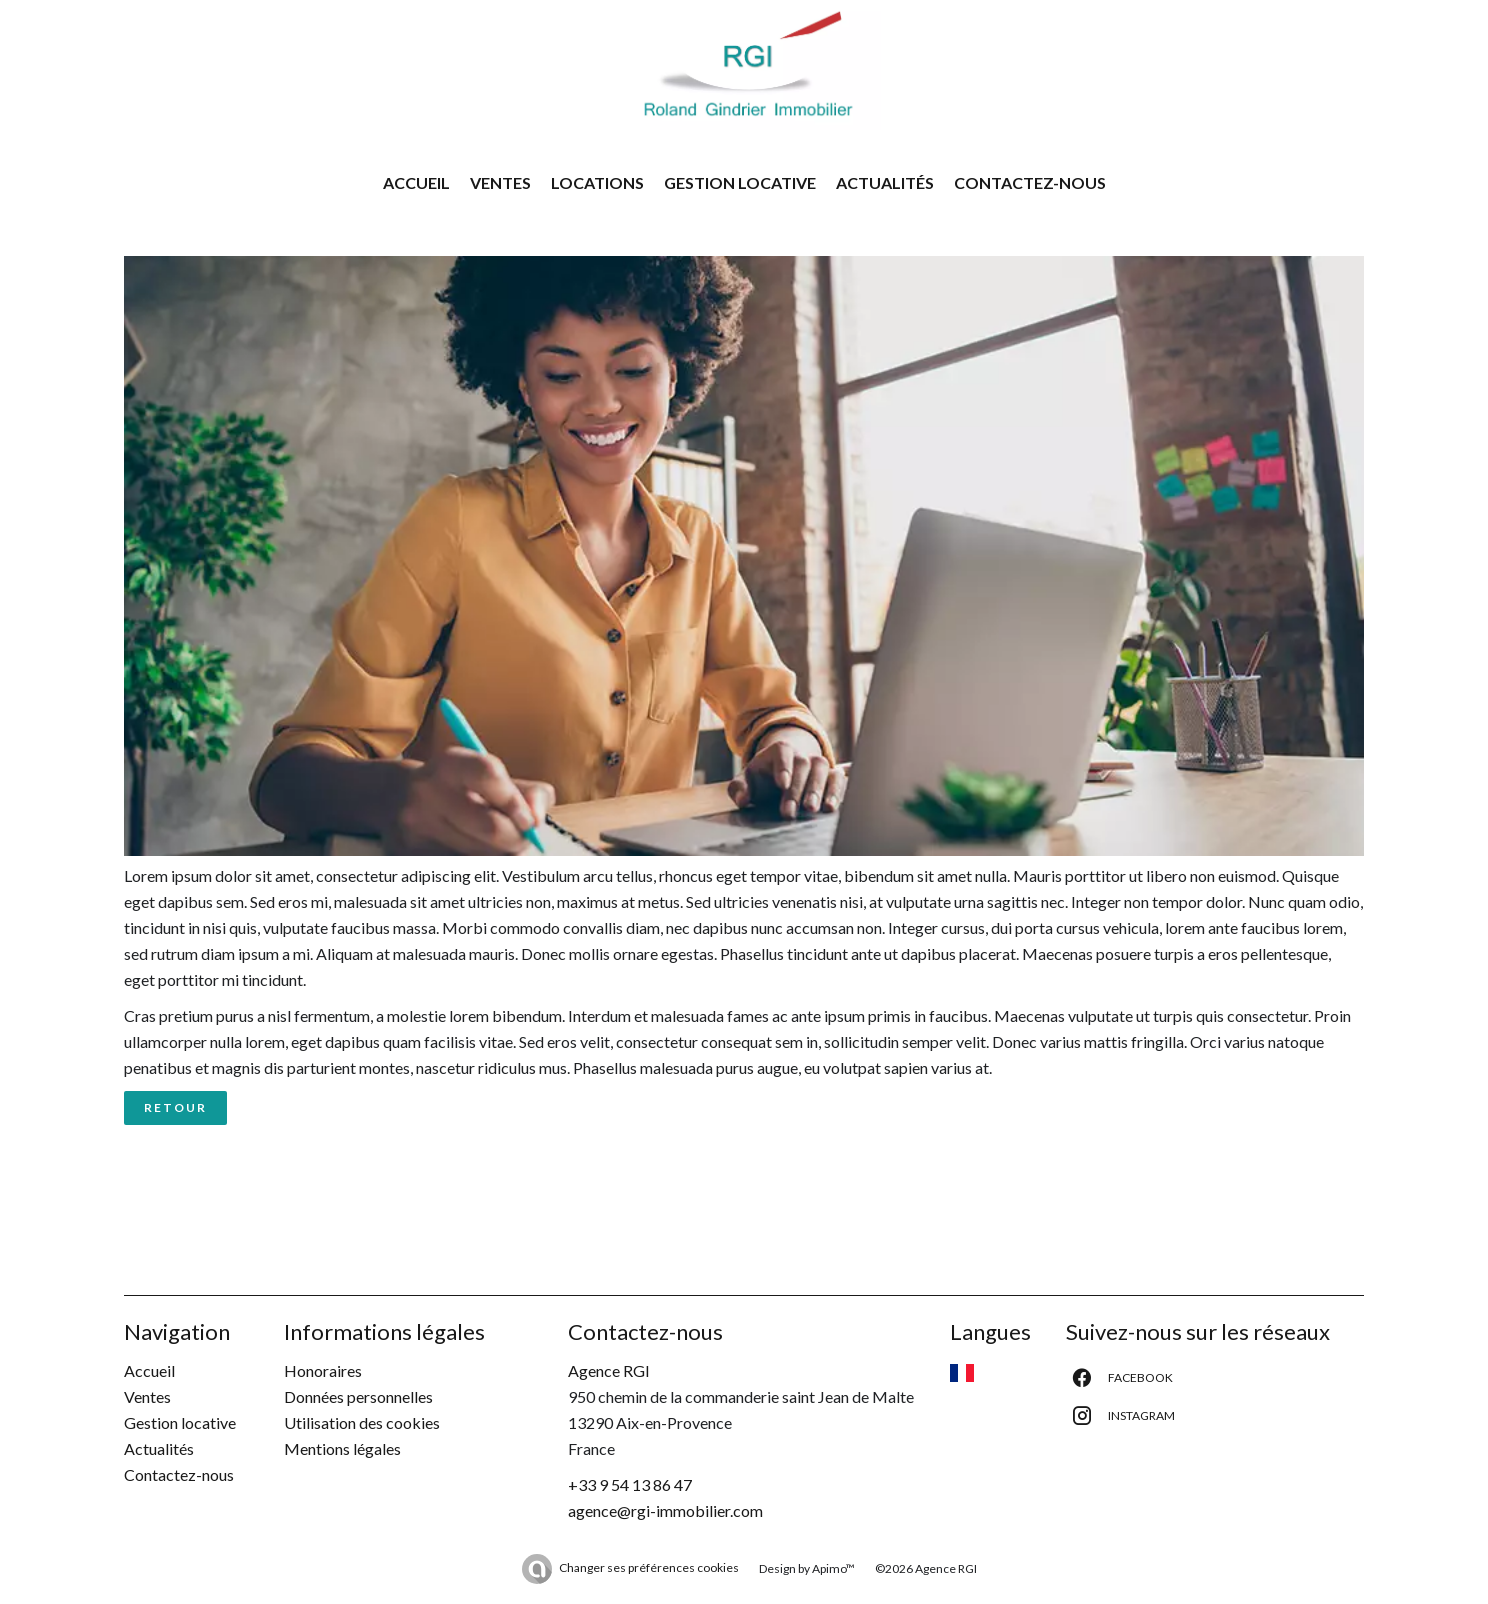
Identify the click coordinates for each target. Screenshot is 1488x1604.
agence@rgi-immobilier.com (665, 1510)
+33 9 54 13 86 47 (630, 1484)
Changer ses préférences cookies (649, 1567)
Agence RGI (609, 1370)
